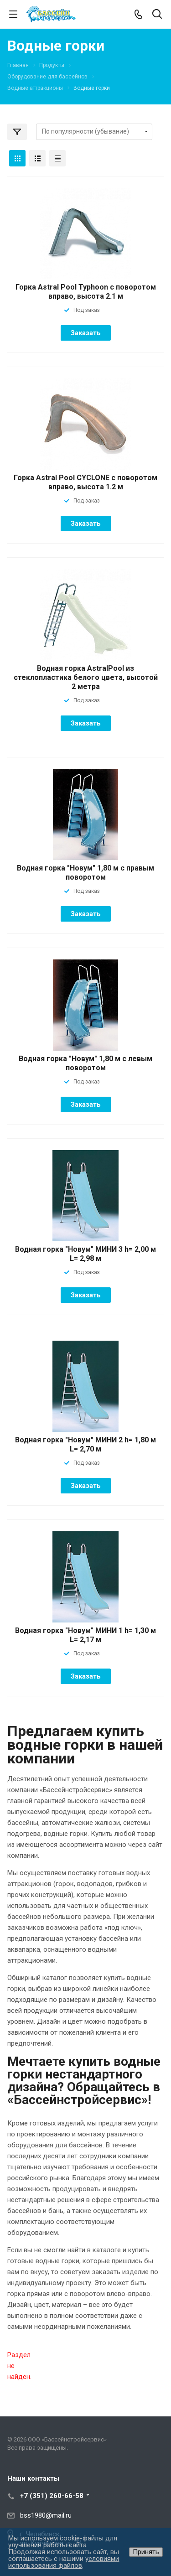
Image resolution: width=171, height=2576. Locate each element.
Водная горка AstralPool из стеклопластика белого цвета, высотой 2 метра (86, 677)
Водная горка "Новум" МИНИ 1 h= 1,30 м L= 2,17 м (85, 1635)
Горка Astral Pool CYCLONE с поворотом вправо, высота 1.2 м (85, 482)
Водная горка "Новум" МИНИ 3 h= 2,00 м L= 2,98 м (85, 1254)
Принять (146, 2552)
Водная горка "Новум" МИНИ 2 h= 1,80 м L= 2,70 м (85, 1444)
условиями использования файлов (63, 2562)
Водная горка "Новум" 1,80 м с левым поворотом (85, 1063)
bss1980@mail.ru (46, 2515)
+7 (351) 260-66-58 (51, 2496)
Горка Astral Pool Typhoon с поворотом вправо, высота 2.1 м (86, 292)
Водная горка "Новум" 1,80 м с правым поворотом (85, 872)
